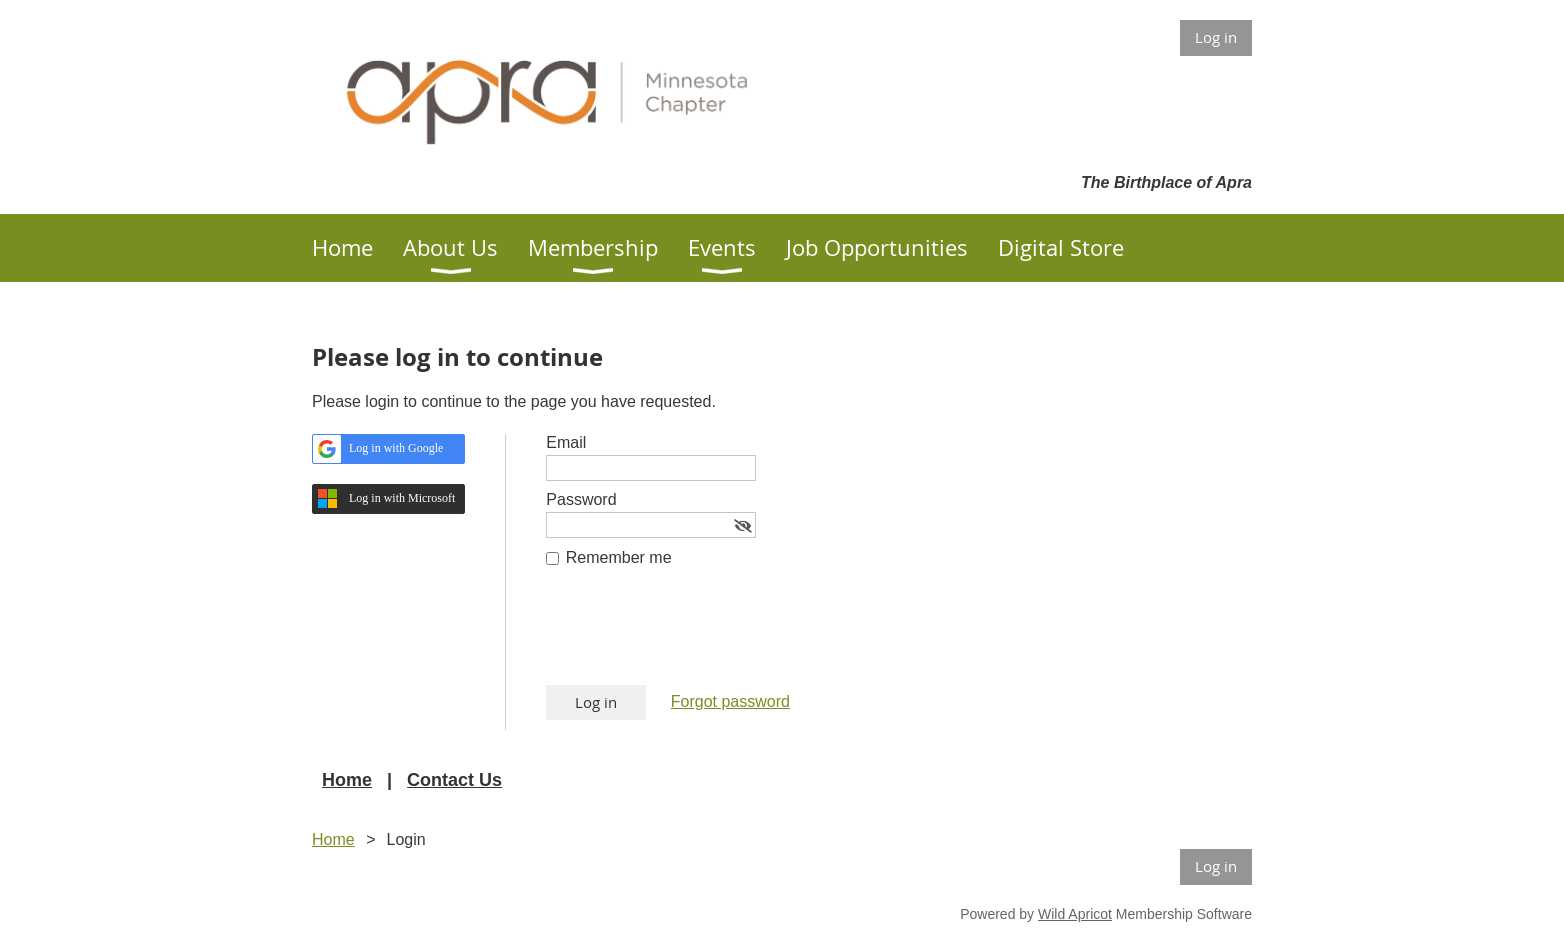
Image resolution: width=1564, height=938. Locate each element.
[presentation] (698, 636)
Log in (1216, 37)
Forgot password (730, 701)
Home (347, 780)
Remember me (619, 557)
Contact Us (454, 780)
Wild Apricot (1075, 914)
